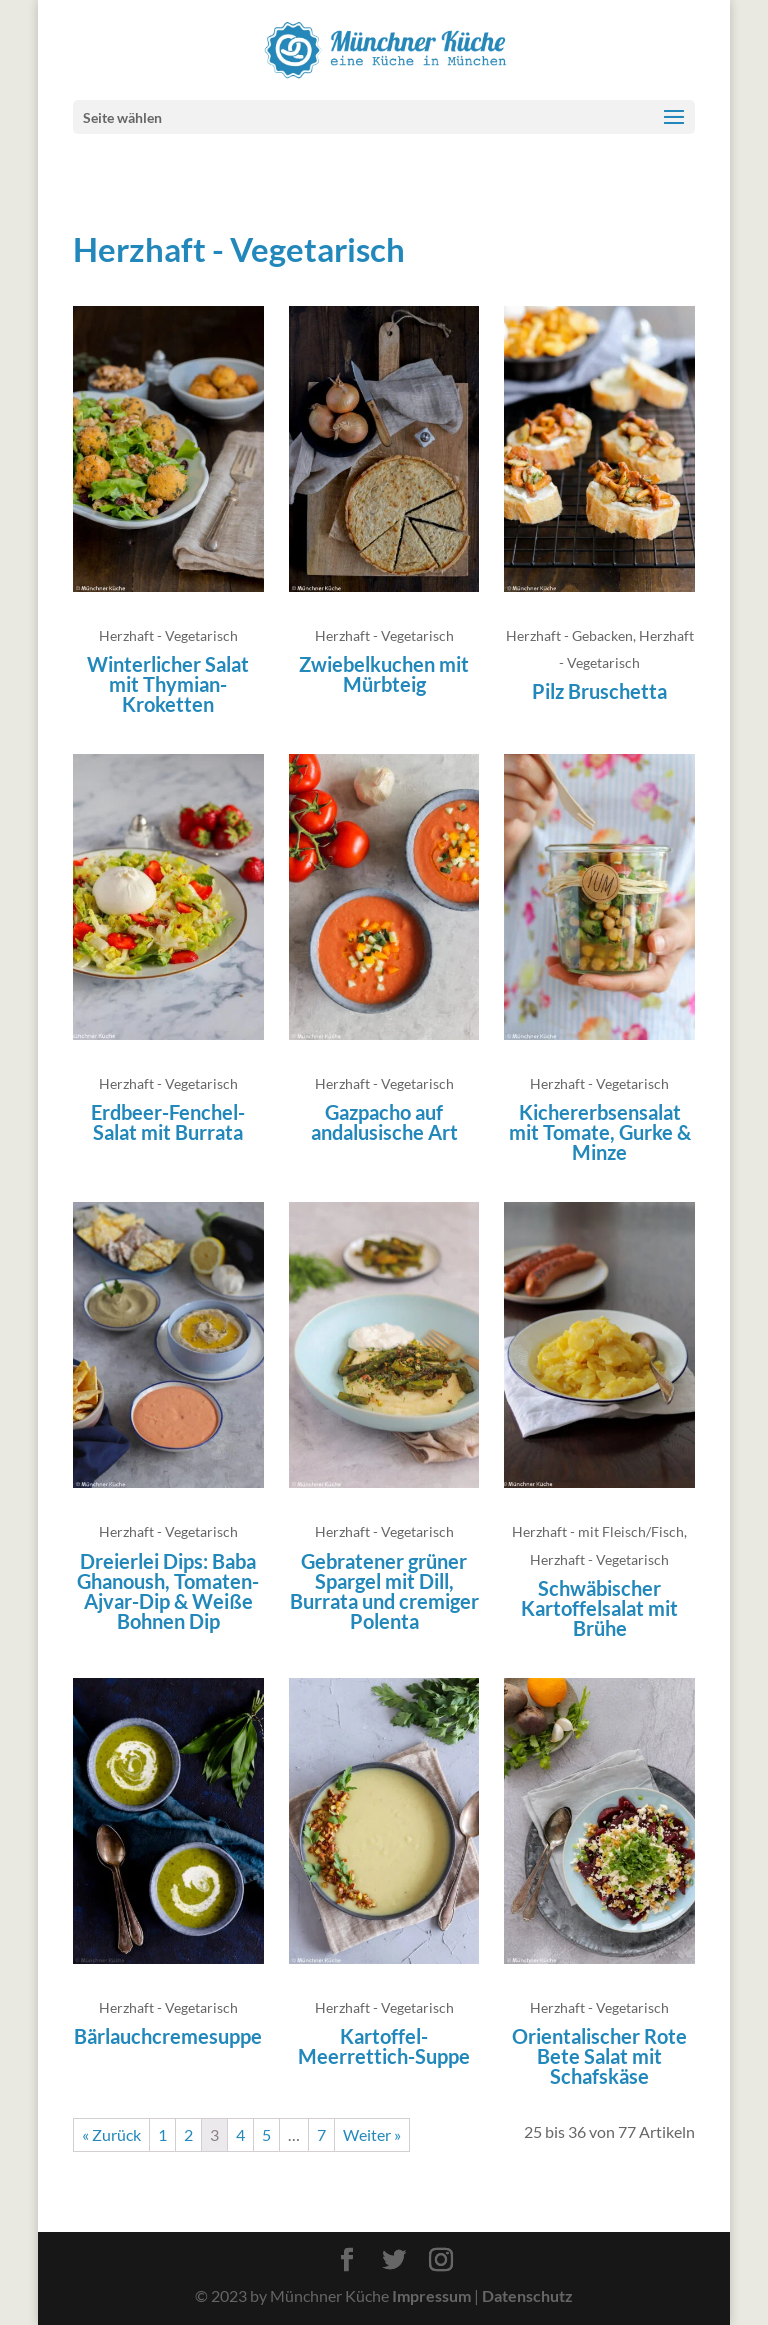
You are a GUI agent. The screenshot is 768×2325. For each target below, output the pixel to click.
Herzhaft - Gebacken (569, 635)
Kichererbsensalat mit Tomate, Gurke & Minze (600, 1132)
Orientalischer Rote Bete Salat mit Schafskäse (599, 2056)
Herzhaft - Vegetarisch (168, 635)
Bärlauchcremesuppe (168, 2036)
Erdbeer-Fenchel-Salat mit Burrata (168, 1122)
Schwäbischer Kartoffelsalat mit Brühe (599, 1608)
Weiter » (372, 2134)
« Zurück (111, 2134)
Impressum (431, 2295)
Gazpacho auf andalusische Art (384, 1122)
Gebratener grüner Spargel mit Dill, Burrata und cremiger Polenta (384, 1591)
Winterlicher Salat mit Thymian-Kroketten (168, 684)
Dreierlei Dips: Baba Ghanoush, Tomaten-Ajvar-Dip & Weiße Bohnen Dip (168, 1591)
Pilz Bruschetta (599, 691)
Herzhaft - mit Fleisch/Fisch (598, 1531)
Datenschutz (527, 2295)
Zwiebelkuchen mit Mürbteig (384, 674)
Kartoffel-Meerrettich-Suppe (384, 2046)
